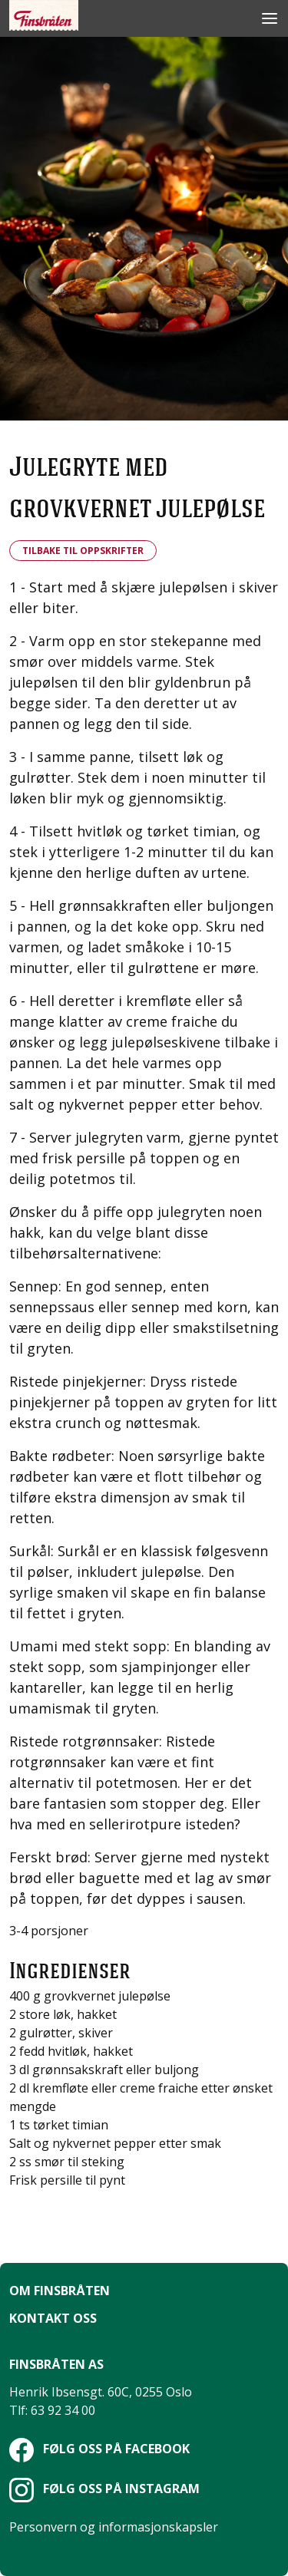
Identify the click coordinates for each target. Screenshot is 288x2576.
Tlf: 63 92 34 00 (52, 2410)
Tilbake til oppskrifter (83, 550)
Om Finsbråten (59, 2290)
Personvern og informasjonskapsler (113, 2526)
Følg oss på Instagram (104, 2488)
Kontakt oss (53, 2318)
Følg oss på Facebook (99, 2448)
